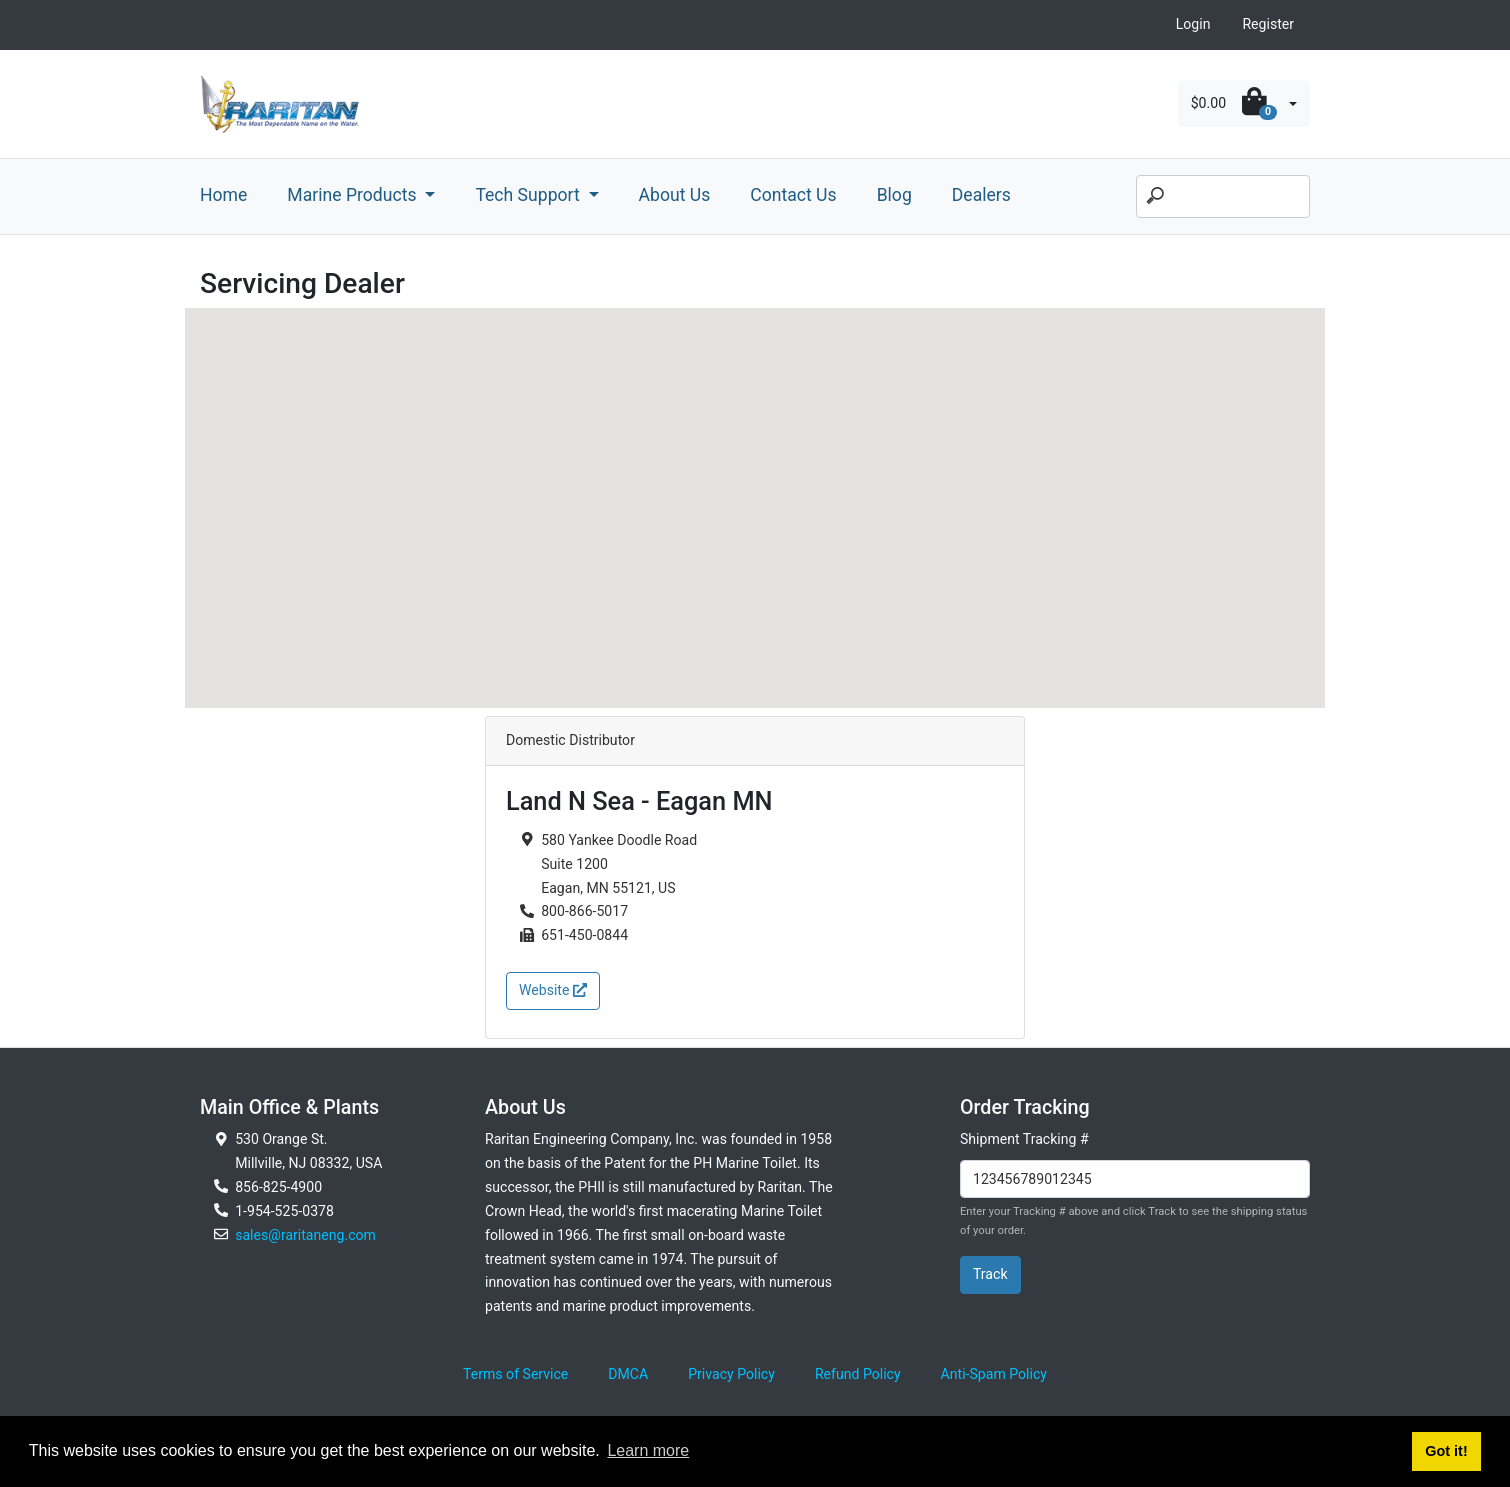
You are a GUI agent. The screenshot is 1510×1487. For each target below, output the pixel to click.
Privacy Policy (731, 1374)
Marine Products (354, 195)
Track (990, 1274)
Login (1193, 24)
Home (223, 195)
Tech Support (529, 195)
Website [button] (553, 990)
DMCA (628, 1374)
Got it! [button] (1446, 1451)
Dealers (981, 195)
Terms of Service (515, 1374)
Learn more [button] (648, 1450)
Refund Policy (858, 1374)
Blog (894, 195)
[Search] (1223, 197)
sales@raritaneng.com (305, 1235)
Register (1268, 24)
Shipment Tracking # (1024, 1139)
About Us (675, 195)
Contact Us (793, 195)
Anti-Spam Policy (994, 1374)
